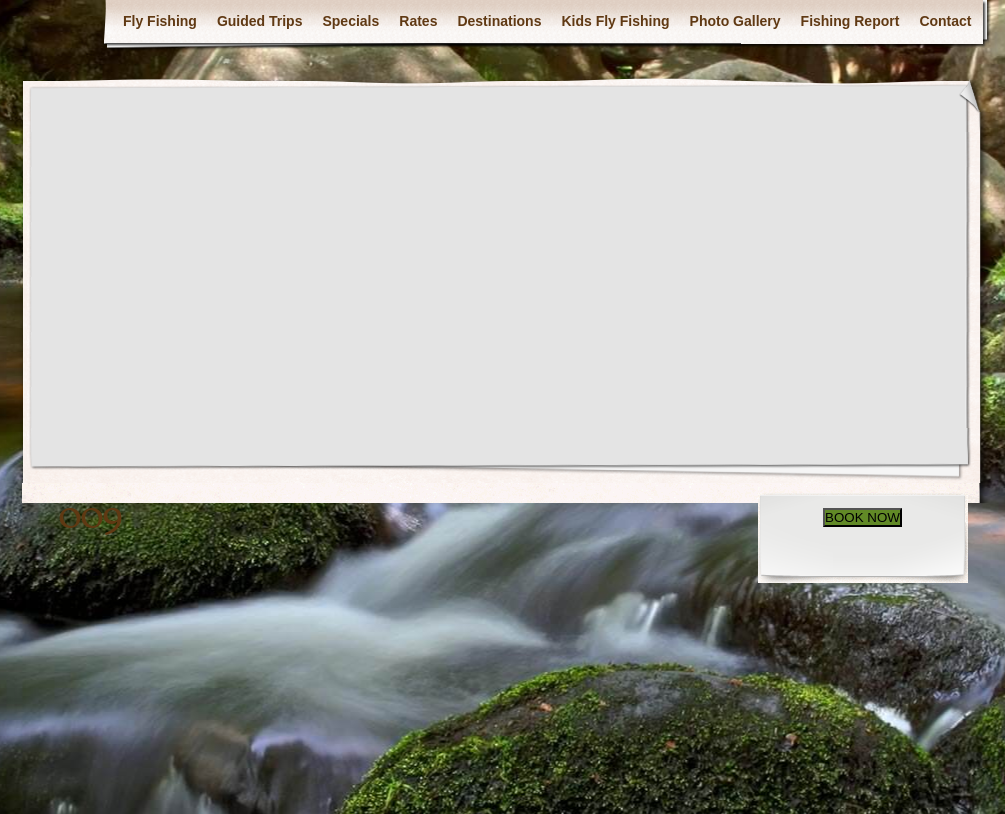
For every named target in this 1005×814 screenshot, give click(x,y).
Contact (945, 21)
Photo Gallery (735, 21)
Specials (350, 21)
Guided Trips (260, 21)
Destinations (499, 21)
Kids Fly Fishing (615, 21)
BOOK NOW (862, 517)
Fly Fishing (160, 21)
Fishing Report (850, 21)
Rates (418, 21)
